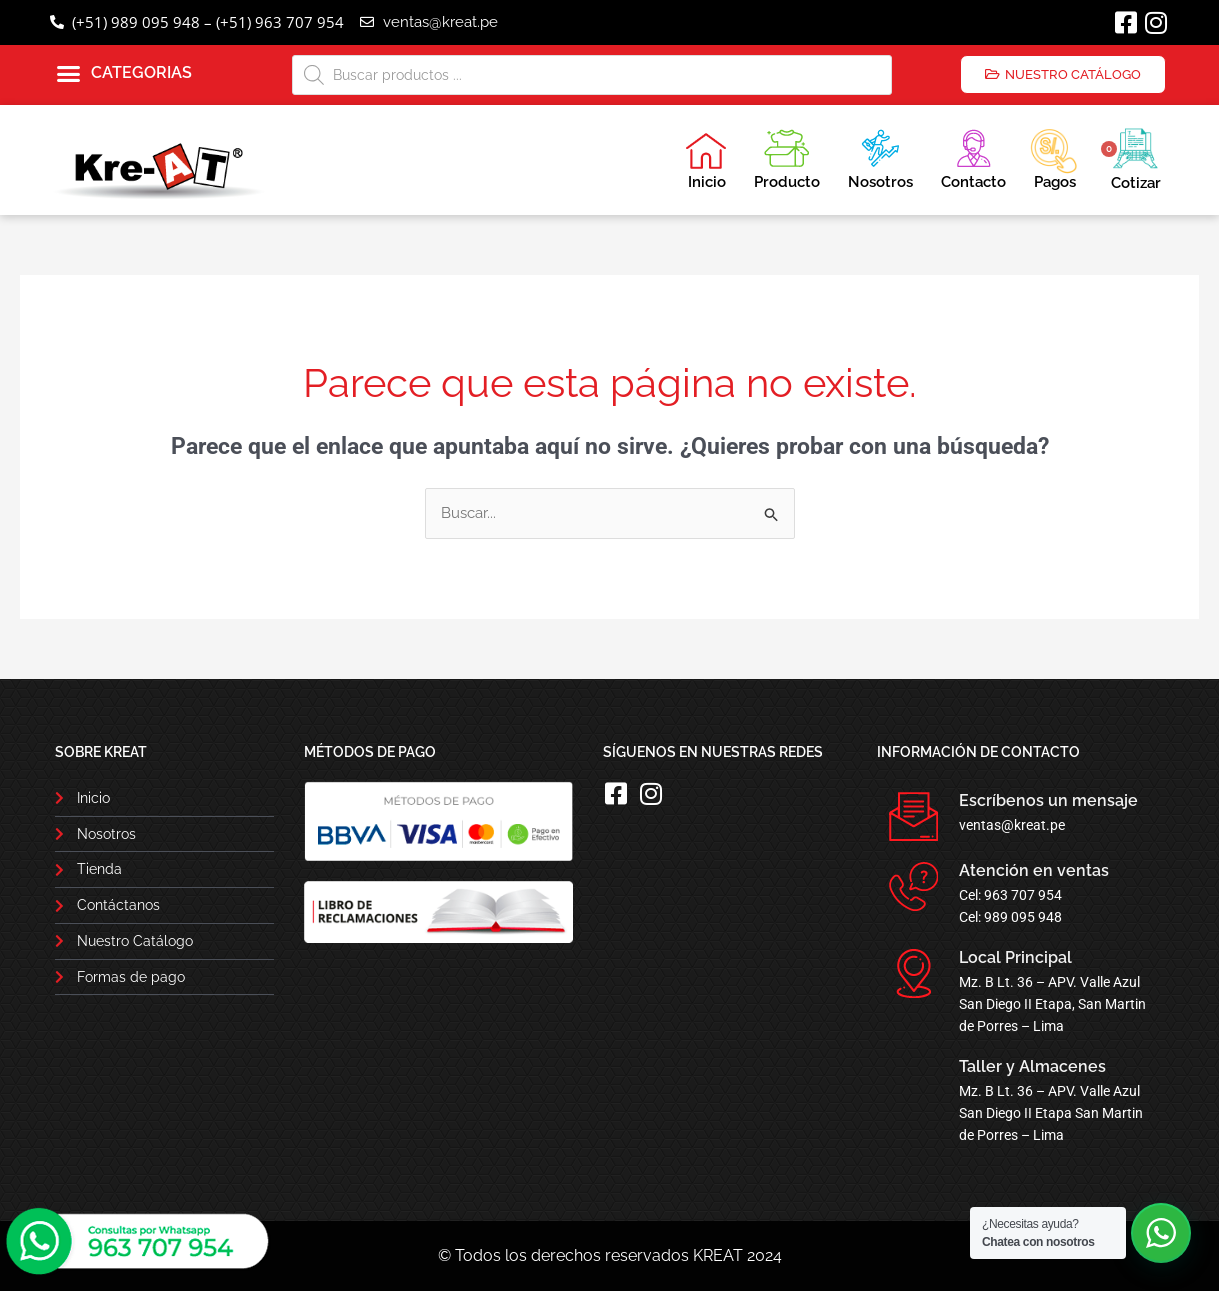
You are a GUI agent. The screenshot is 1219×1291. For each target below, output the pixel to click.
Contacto (973, 156)
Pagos (1053, 157)
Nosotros (880, 156)
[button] (124, 74)
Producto (787, 156)
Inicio (706, 161)
